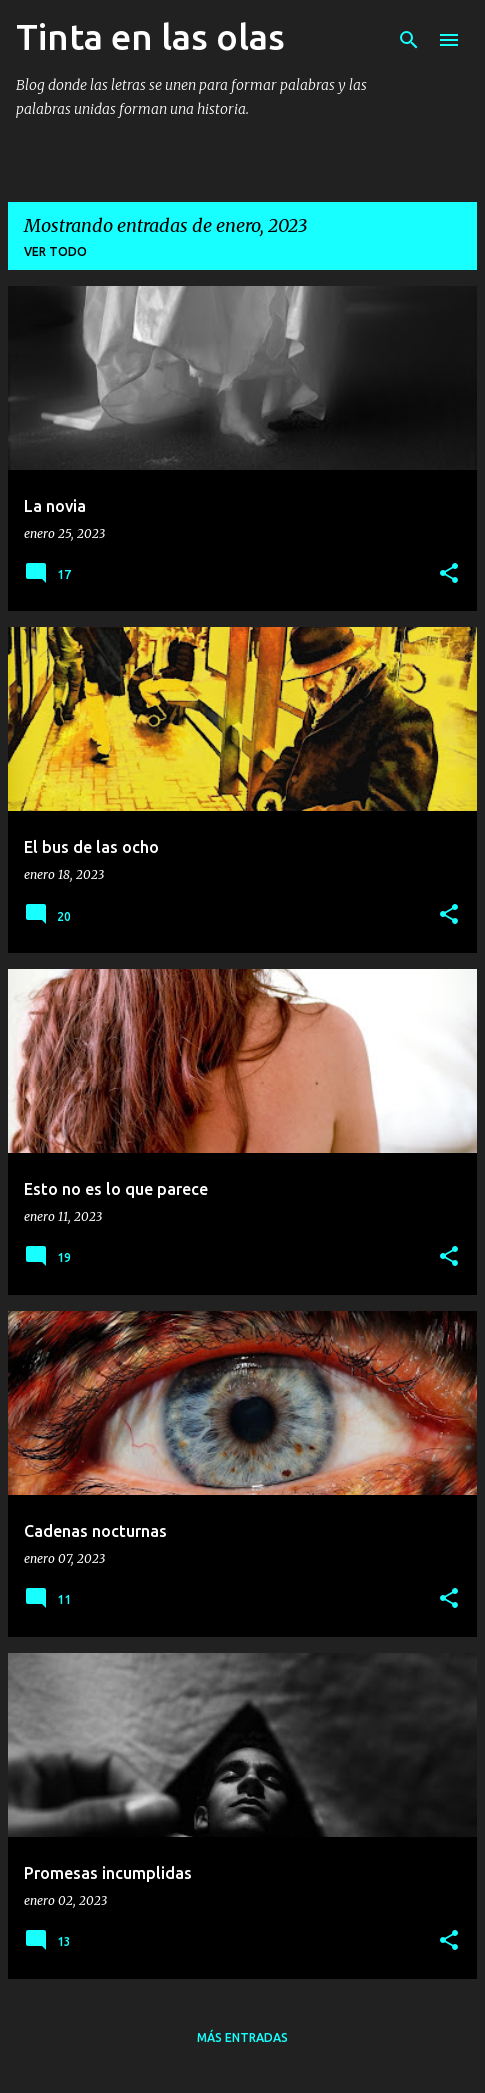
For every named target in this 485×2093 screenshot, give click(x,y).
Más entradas (242, 2037)
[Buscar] (409, 40)
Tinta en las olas (150, 36)
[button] (449, 574)
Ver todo (55, 251)
